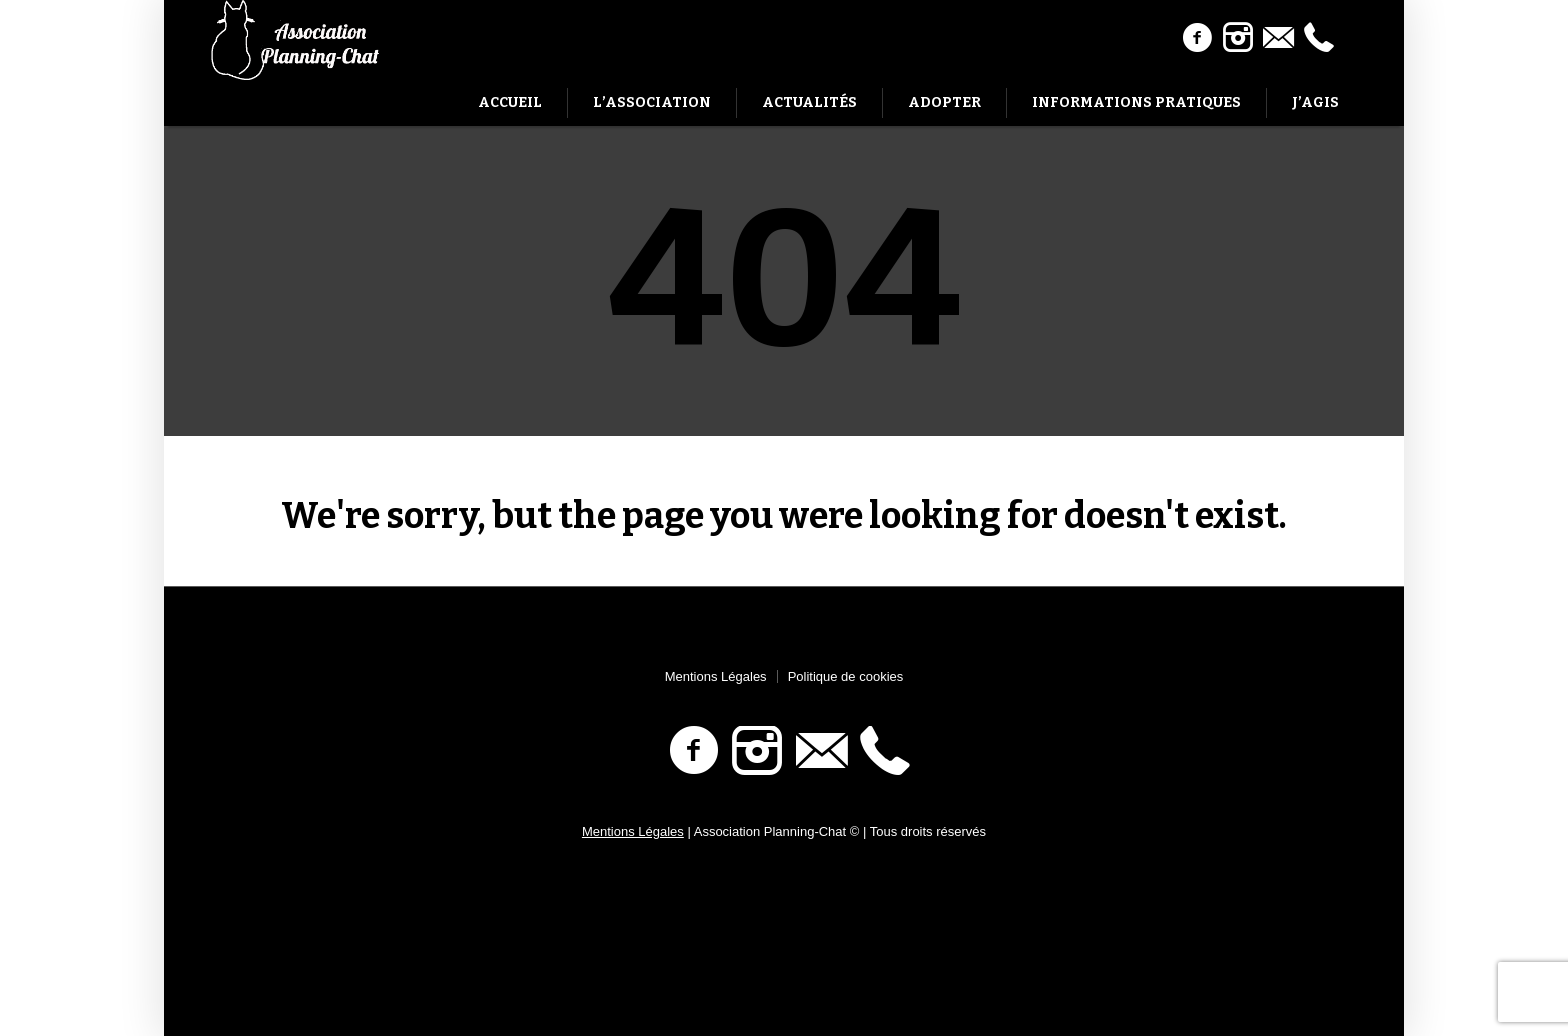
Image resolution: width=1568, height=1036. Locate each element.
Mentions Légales (716, 676)
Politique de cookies (846, 676)
